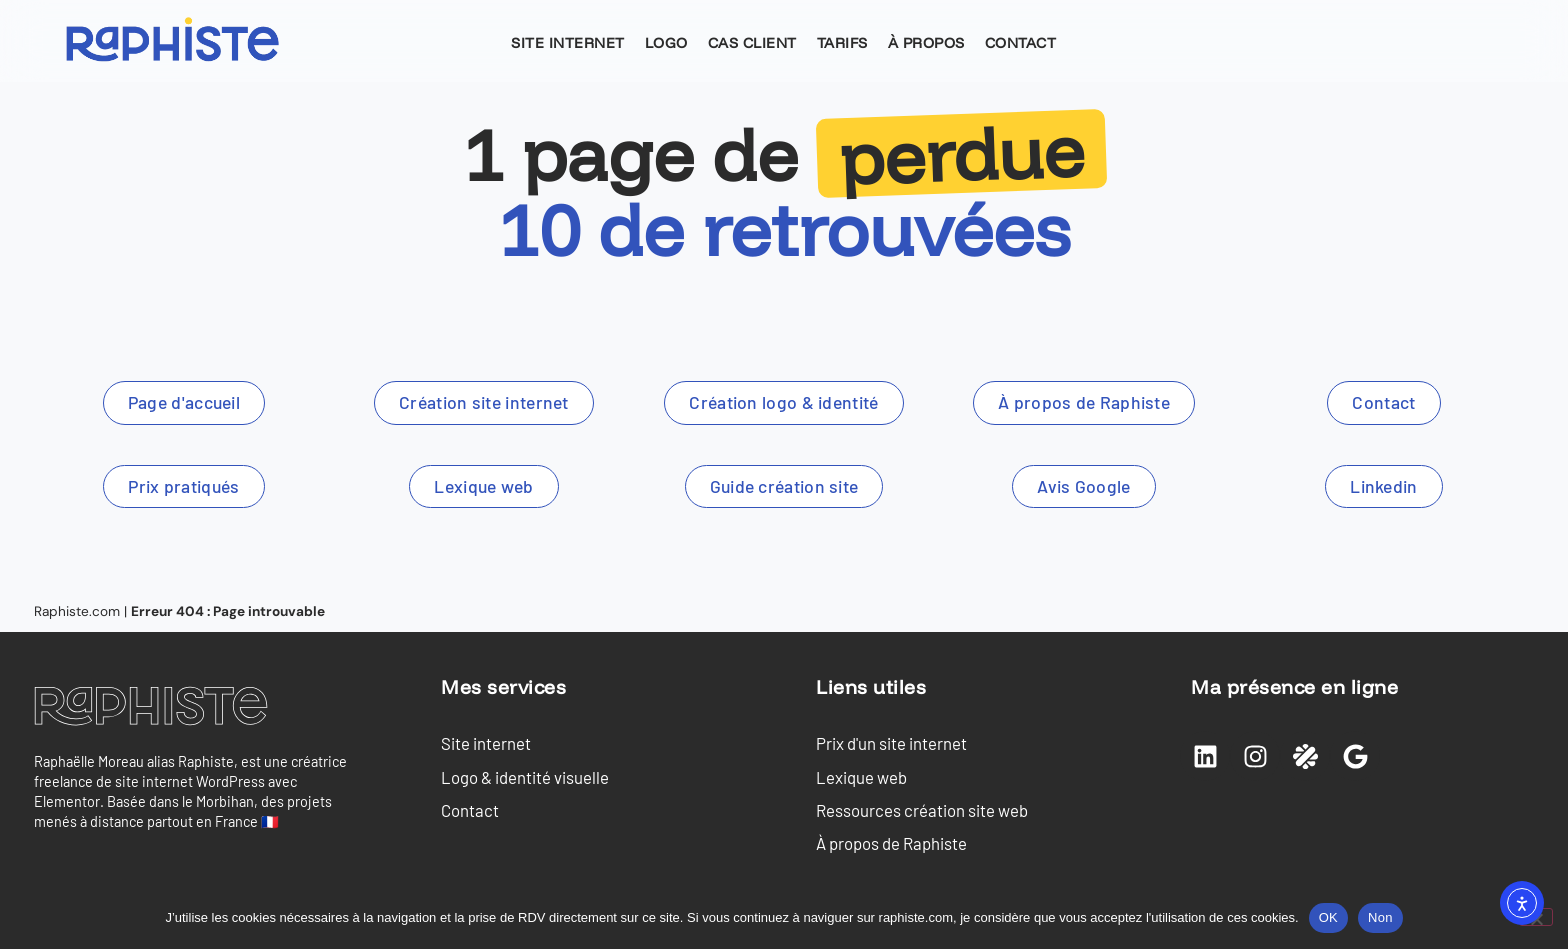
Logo (666, 43)
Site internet (568, 43)
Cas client (752, 43)
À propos (926, 43)
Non (1380, 917)
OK (1328, 917)
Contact (1021, 43)
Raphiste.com (77, 611)
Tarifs (842, 43)
